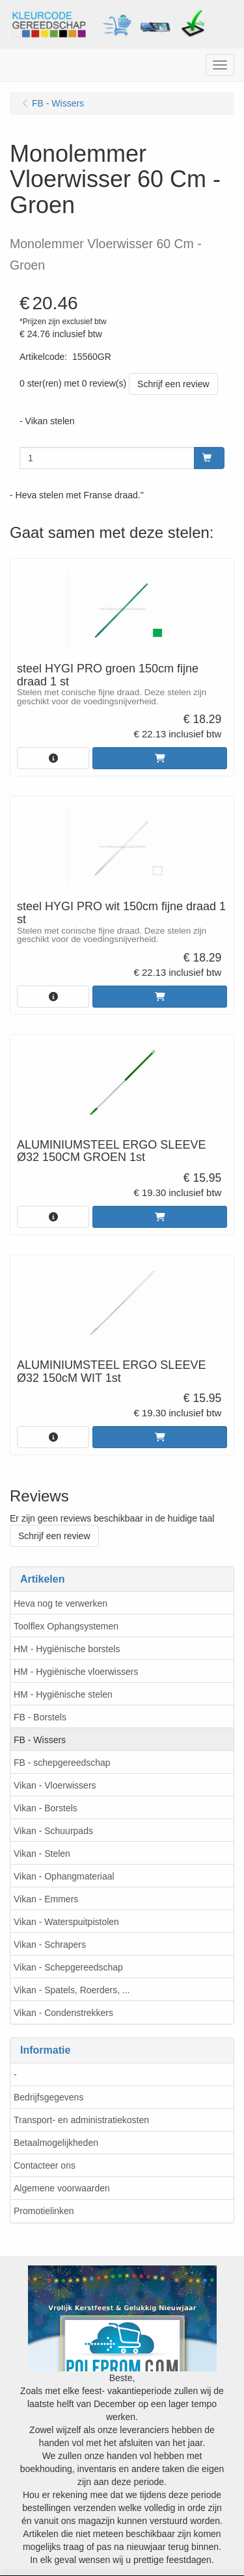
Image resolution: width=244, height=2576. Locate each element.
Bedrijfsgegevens (48, 2097)
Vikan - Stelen (42, 1853)
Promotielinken (44, 2211)
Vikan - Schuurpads (53, 1831)
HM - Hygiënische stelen (63, 1694)
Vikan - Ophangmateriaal (64, 1876)
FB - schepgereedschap (62, 1762)
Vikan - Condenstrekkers (63, 2013)
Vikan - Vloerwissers (55, 1785)
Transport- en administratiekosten (81, 2120)
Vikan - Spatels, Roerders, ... (72, 1990)
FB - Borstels (40, 1717)
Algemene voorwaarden (62, 2188)
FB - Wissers (40, 1740)
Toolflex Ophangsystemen (66, 1626)
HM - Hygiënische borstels (67, 1649)
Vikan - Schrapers (50, 1944)
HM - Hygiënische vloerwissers (76, 1671)
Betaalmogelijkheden (56, 2142)
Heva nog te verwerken (60, 1603)
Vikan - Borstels (45, 1808)
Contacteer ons (44, 2165)
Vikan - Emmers (46, 1899)
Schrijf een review (173, 384)
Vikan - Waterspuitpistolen (66, 1922)
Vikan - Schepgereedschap (68, 1967)
